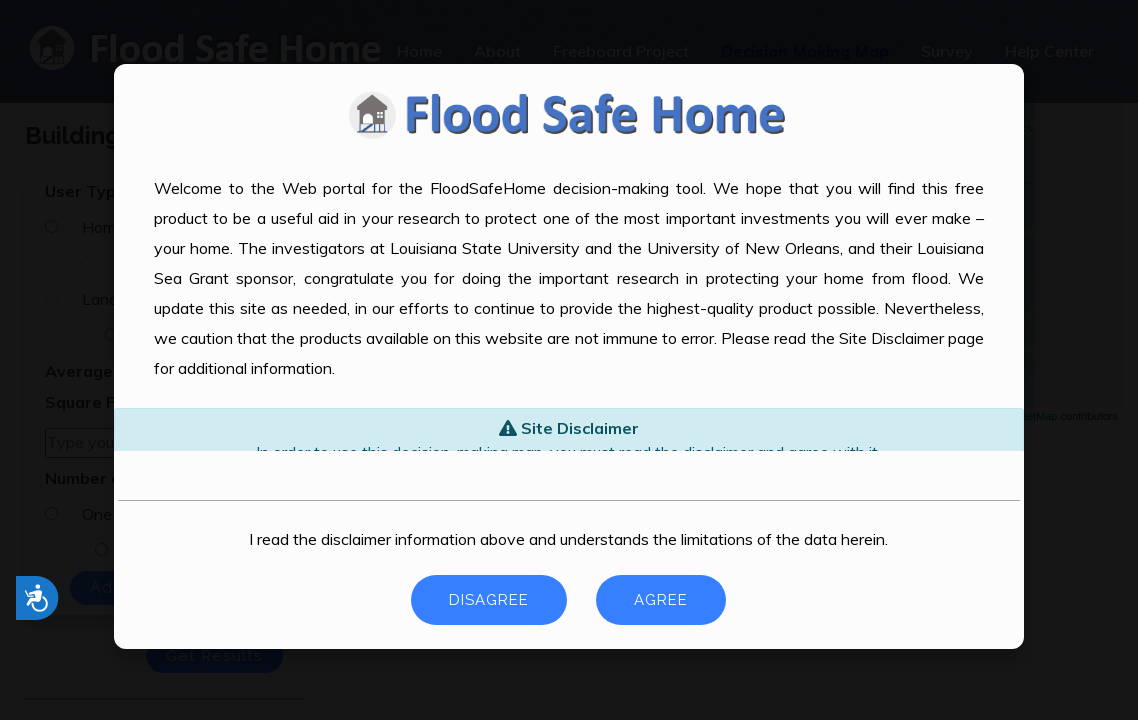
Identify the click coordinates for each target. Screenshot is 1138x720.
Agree (661, 600)
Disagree (489, 600)
